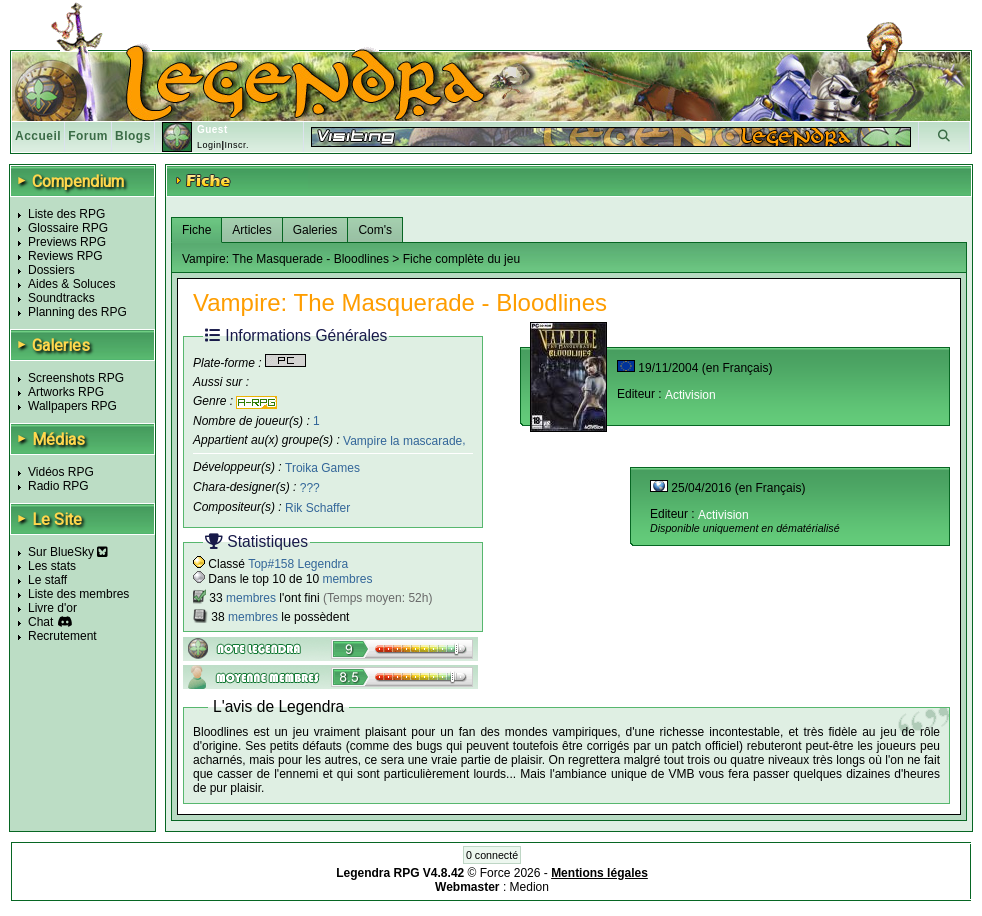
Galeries (315, 230)
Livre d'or (52, 608)
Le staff (47, 580)
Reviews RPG (65, 256)
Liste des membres (78, 594)
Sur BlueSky (68, 552)
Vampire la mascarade (402, 440)
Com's (375, 230)
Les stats (52, 566)
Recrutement (62, 636)
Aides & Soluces (71, 284)
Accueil (38, 136)
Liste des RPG (66, 214)
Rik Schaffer (317, 508)
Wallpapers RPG (72, 406)
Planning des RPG (77, 312)
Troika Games (322, 468)
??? (310, 488)
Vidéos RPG (61, 472)
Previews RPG (67, 242)
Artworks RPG (66, 392)
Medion (529, 887)
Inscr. (236, 145)
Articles (251, 230)
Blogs (133, 136)
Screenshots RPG (76, 378)
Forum (88, 136)
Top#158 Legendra (298, 564)
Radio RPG (58, 486)
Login (209, 145)
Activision (690, 395)
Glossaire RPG (68, 228)
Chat (40, 622)
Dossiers (51, 270)
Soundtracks (61, 298)
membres (347, 579)
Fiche (196, 230)
